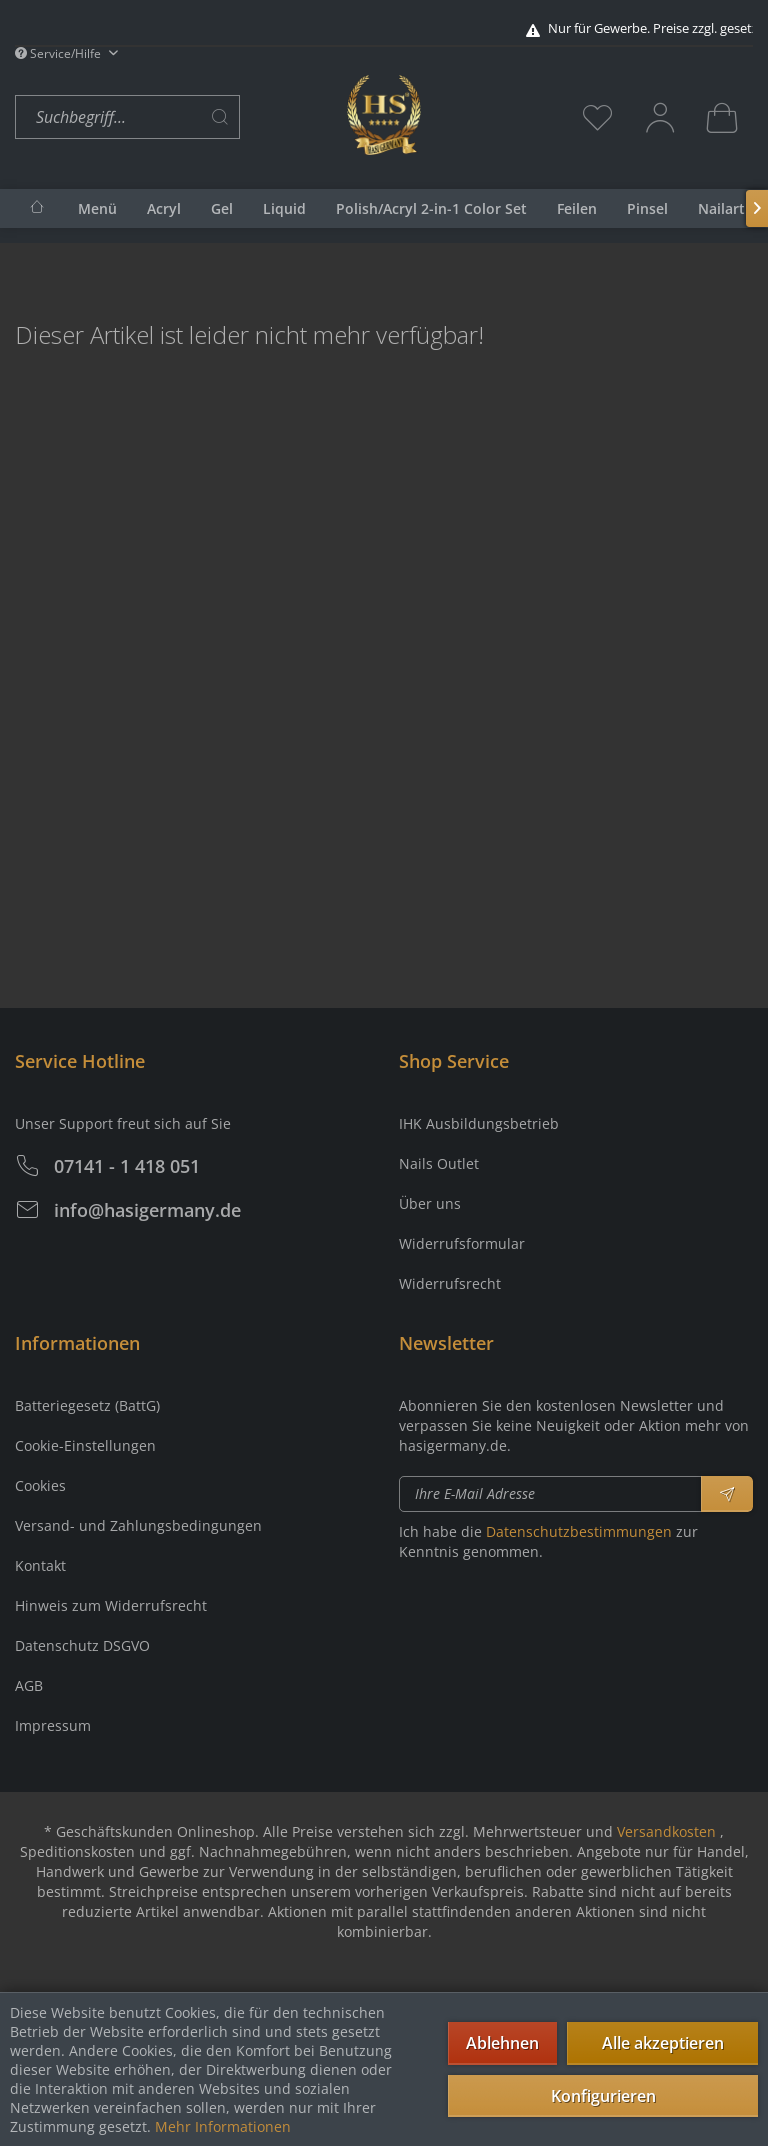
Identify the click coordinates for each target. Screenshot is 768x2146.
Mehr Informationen (223, 2126)
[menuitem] (176, 117)
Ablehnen (502, 2043)
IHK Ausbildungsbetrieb (479, 1123)
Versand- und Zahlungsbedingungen (138, 1525)
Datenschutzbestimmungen (579, 1531)
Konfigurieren (603, 2096)
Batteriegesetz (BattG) (87, 1405)
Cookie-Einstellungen (85, 1445)
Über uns (430, 1203)
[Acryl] (164, 208)
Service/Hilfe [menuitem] (59, 53)
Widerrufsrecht (450, 1283)
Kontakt (40, 1565)
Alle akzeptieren (663, 2043)
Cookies (40, 1485)
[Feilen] (577, 208)
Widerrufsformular (462, 1243)
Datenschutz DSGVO (82, 1645)
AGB (29, 1685)
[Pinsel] (647, 208)
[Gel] (222, 208)
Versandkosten (666, 1831)
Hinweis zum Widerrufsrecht (111, 1605)
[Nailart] (721, 208)
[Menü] (97, 208)
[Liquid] (284, 208)
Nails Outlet (439, 1163)
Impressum (53, 1725)
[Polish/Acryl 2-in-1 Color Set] (431, 208)
